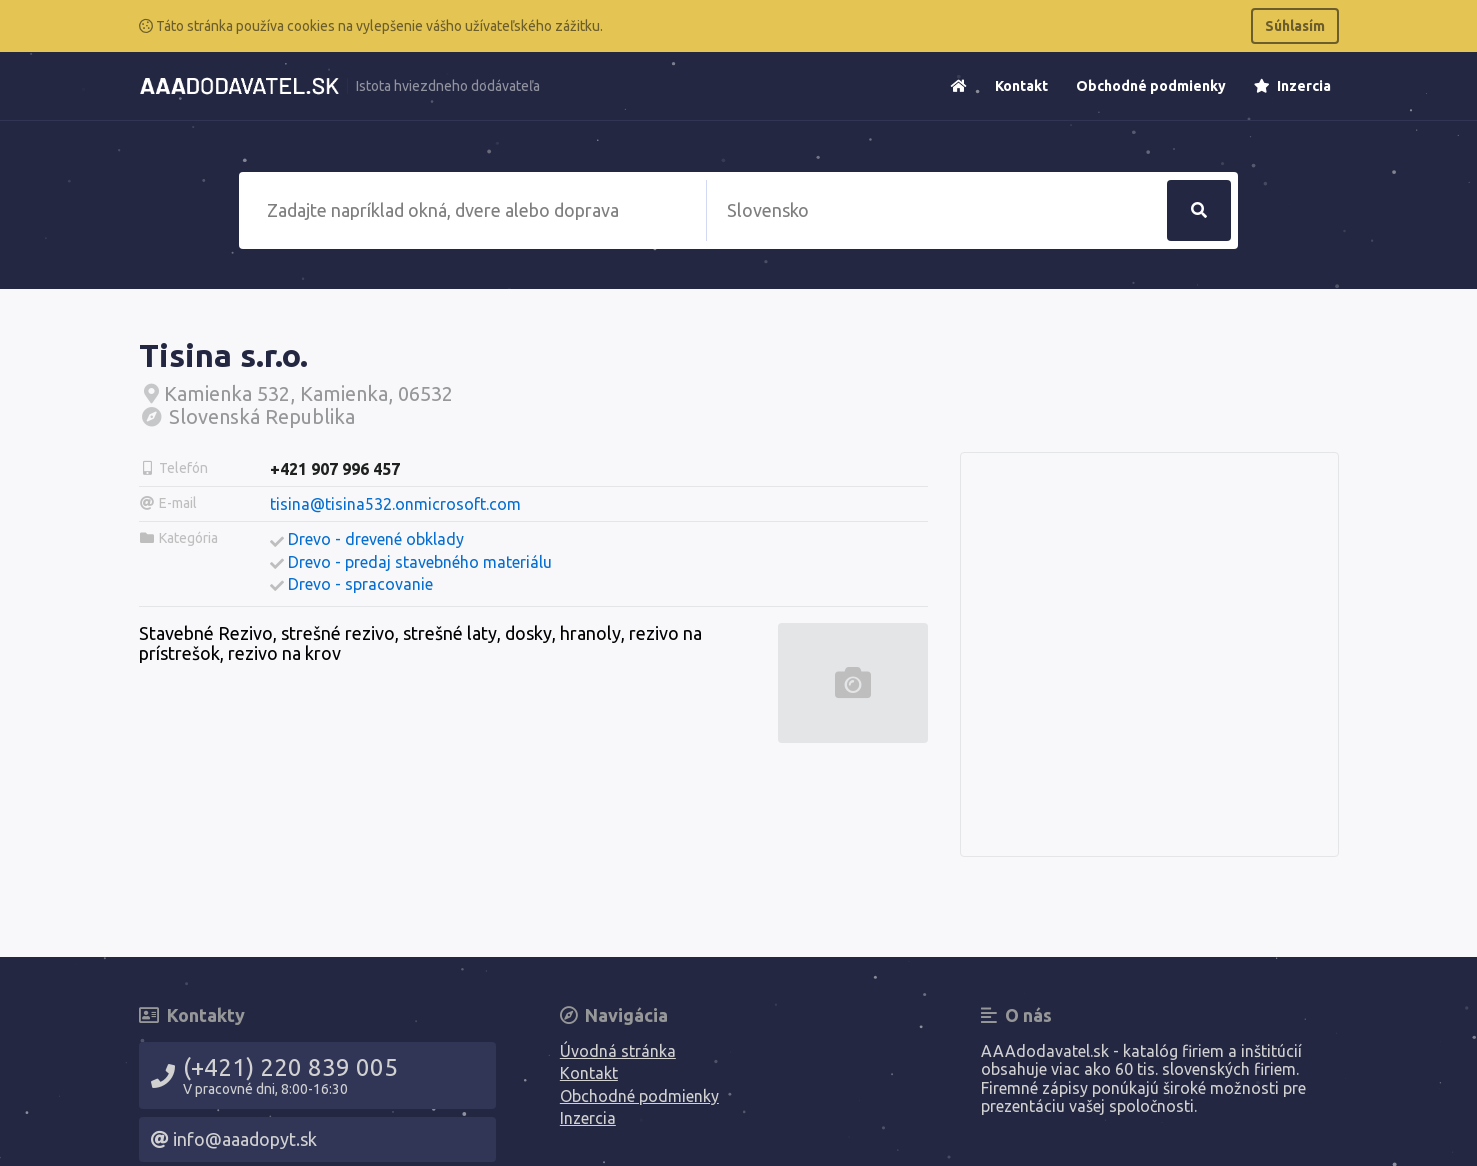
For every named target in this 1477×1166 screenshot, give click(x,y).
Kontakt (1021, 86)
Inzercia (1292, 86)
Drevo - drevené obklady (376, 539)
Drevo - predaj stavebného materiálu (420, 562)
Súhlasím (1295, 26)
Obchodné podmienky (1151, 86)
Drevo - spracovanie (360, 584)
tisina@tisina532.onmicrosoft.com (395, 504)
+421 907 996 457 (335, 469)
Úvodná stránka (618, 1051)
